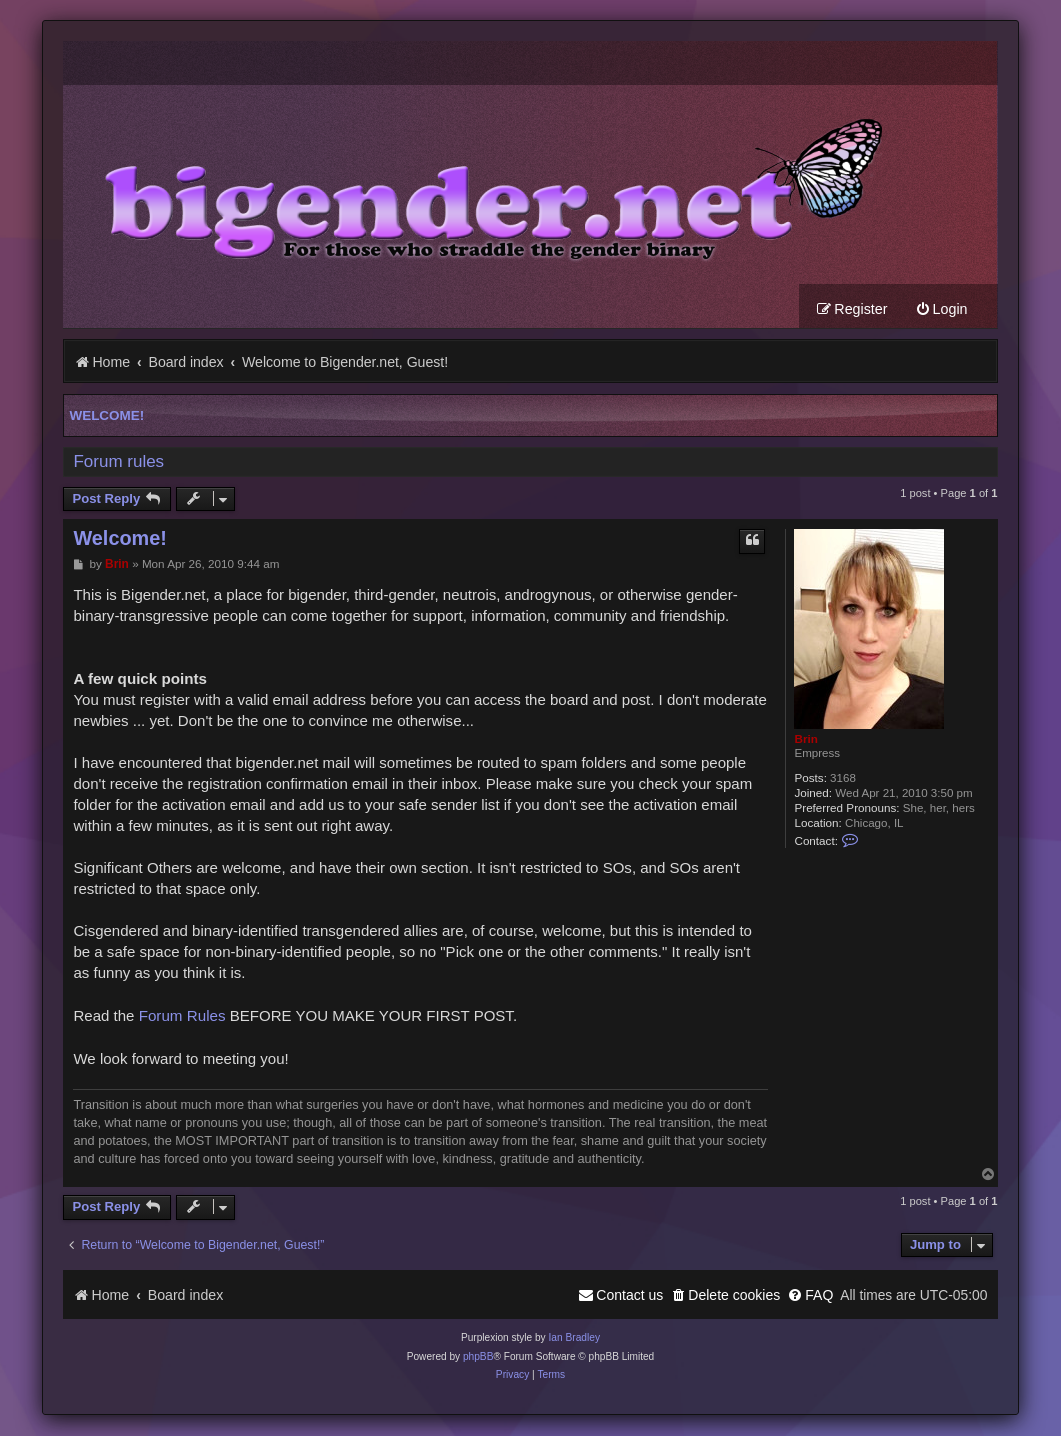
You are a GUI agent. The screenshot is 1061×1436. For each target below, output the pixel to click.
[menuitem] (941, 310)
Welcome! (106, 416)
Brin (805, 739)
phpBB (478, 1357)
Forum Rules (182, 1016)
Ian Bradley (574, 1338)
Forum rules (118, 462)
